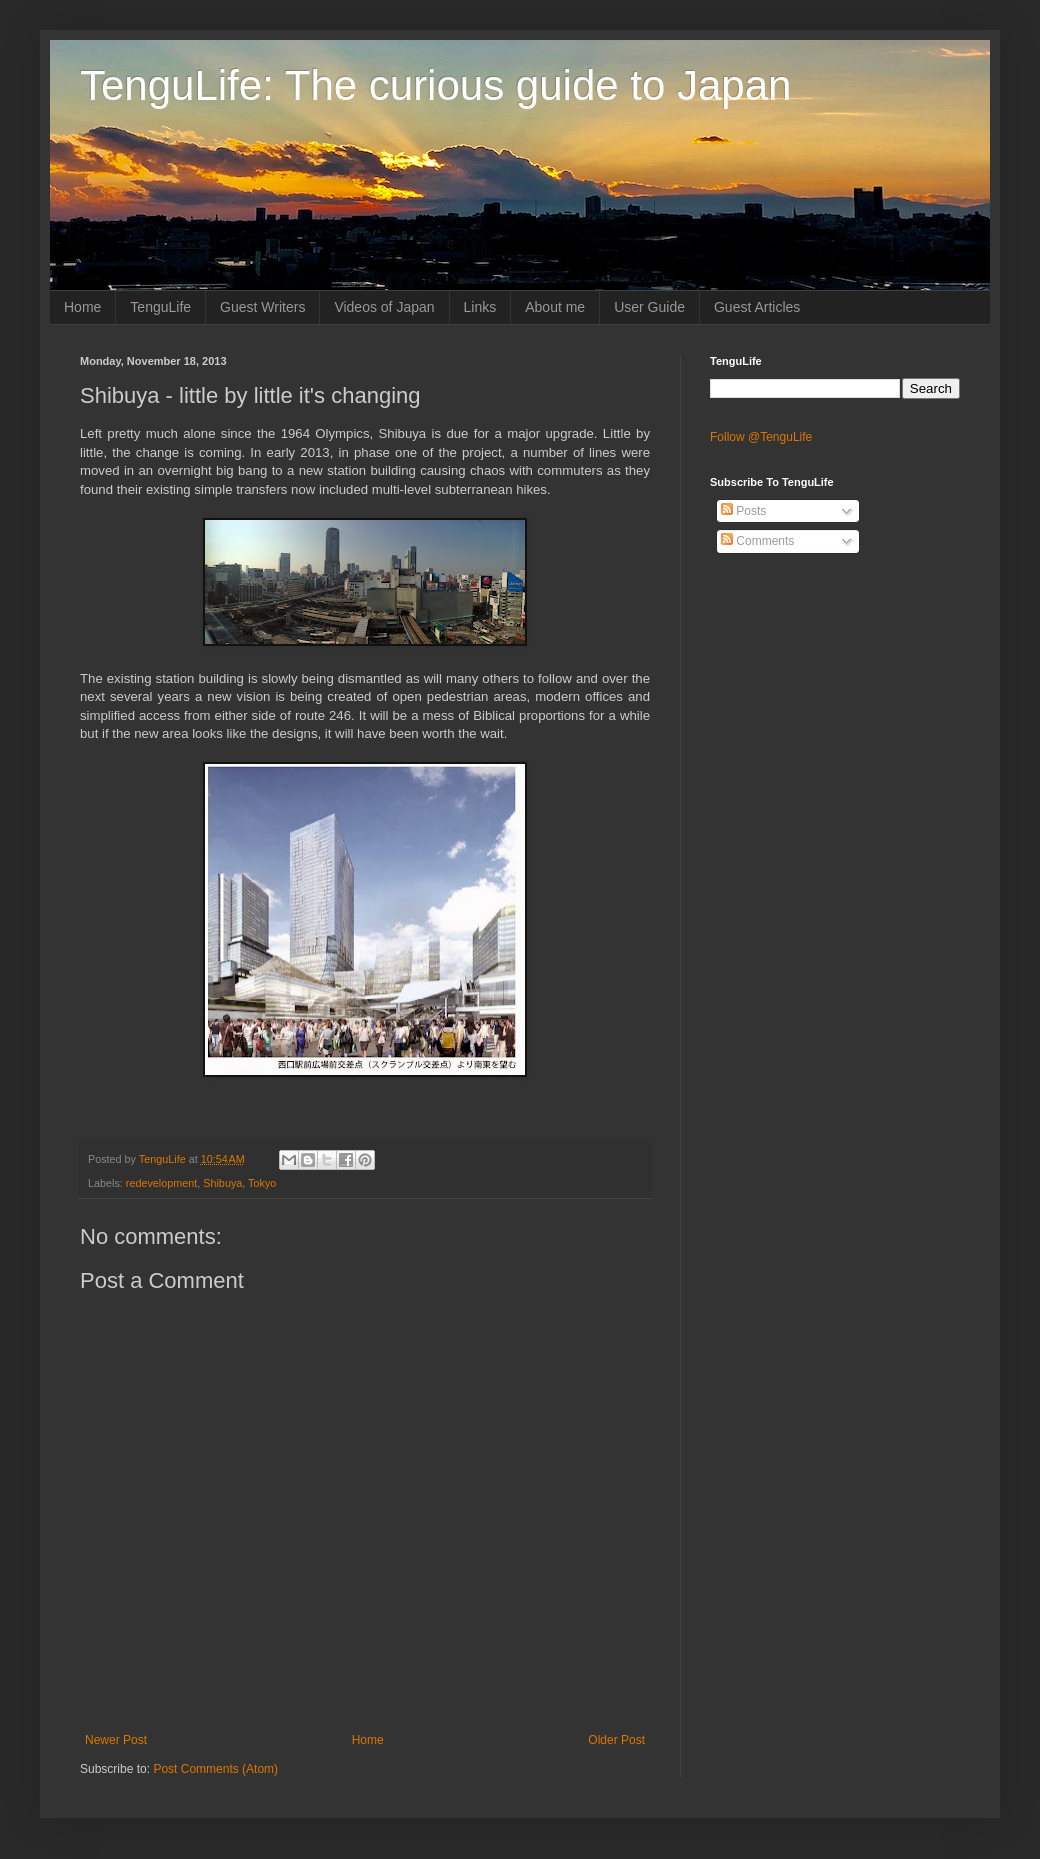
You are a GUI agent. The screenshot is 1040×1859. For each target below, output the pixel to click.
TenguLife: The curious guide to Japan (435, 85)
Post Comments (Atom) (215, 1769)
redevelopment (161, 1183)
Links (480, 307)
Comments (757, 541)
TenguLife (160, 307)
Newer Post (116, 1740)
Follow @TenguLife (761, 437)
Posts (743, 511)
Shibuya (222, 1183)
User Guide (649, 307)
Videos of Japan (384, 307)
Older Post (616, 1740)
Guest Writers (262, 307)
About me (555, 307)
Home (82, 307)
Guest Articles (757, 307)
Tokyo (262, 1183)
